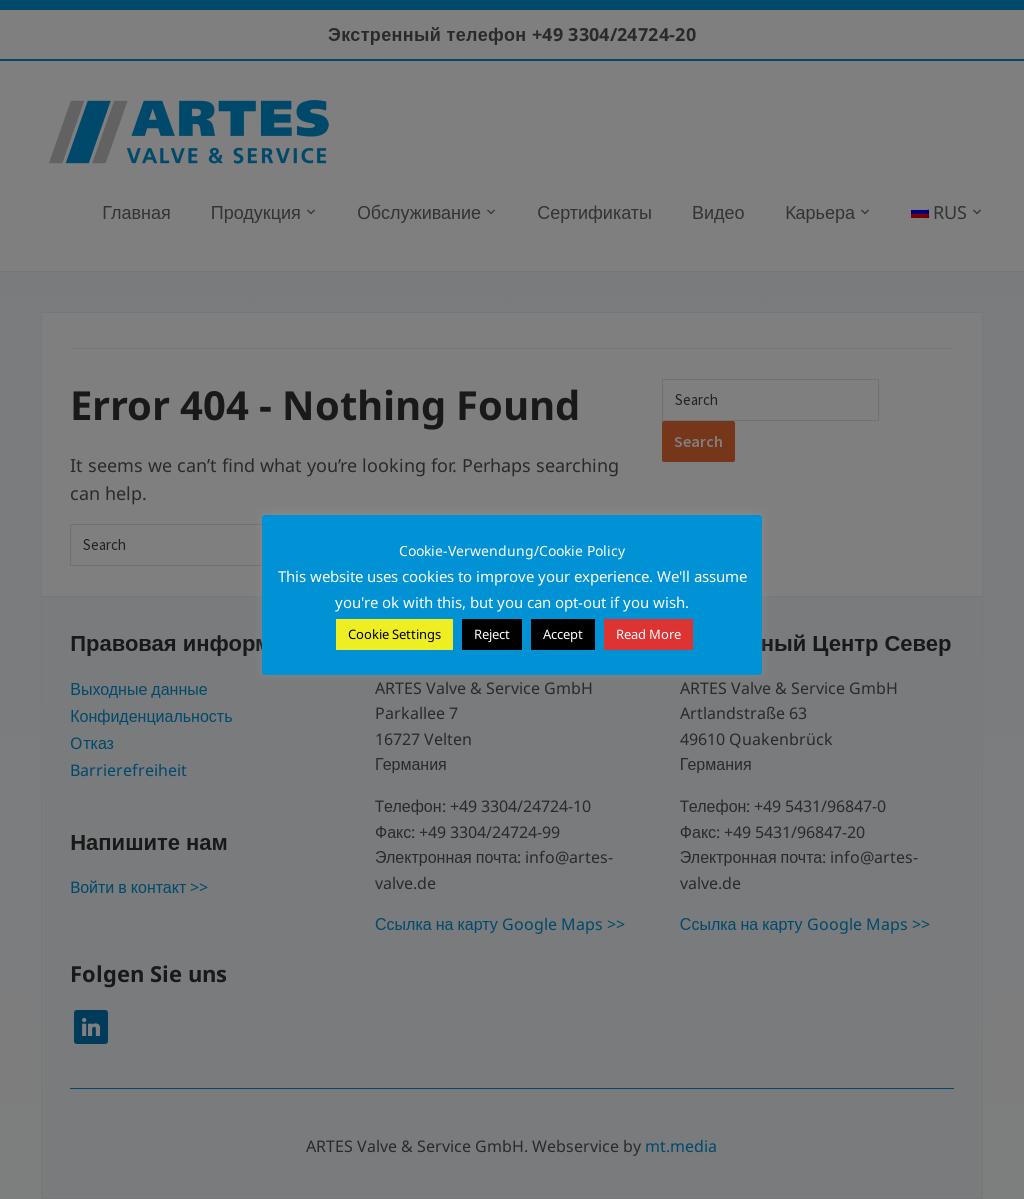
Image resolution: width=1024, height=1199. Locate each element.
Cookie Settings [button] (394, 634)
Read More (648, 634)
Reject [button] (492, 634)
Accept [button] (563, 634)
